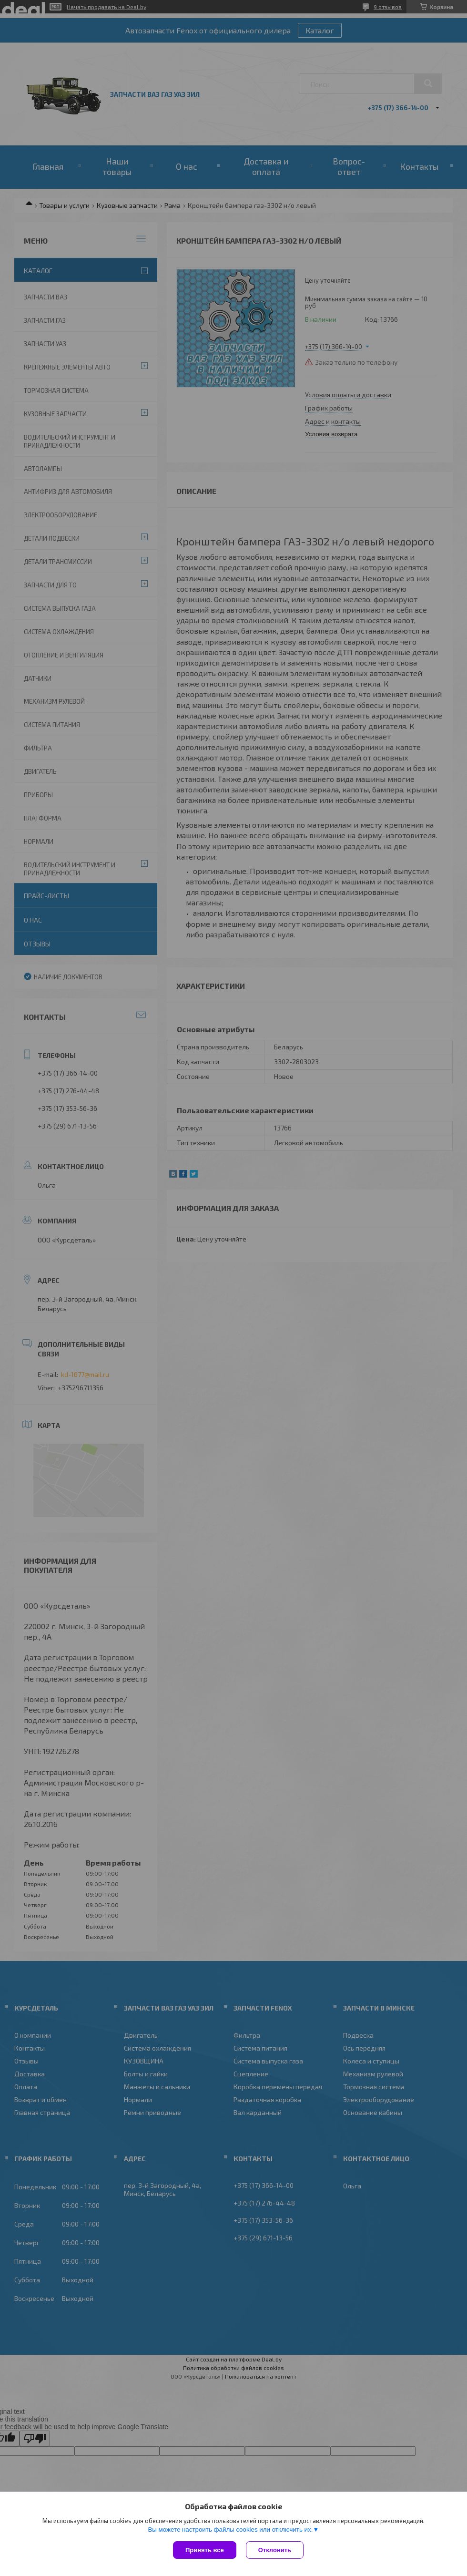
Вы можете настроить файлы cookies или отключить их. (230, 2529)
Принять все (204, 2550)
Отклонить (274, 2550)
